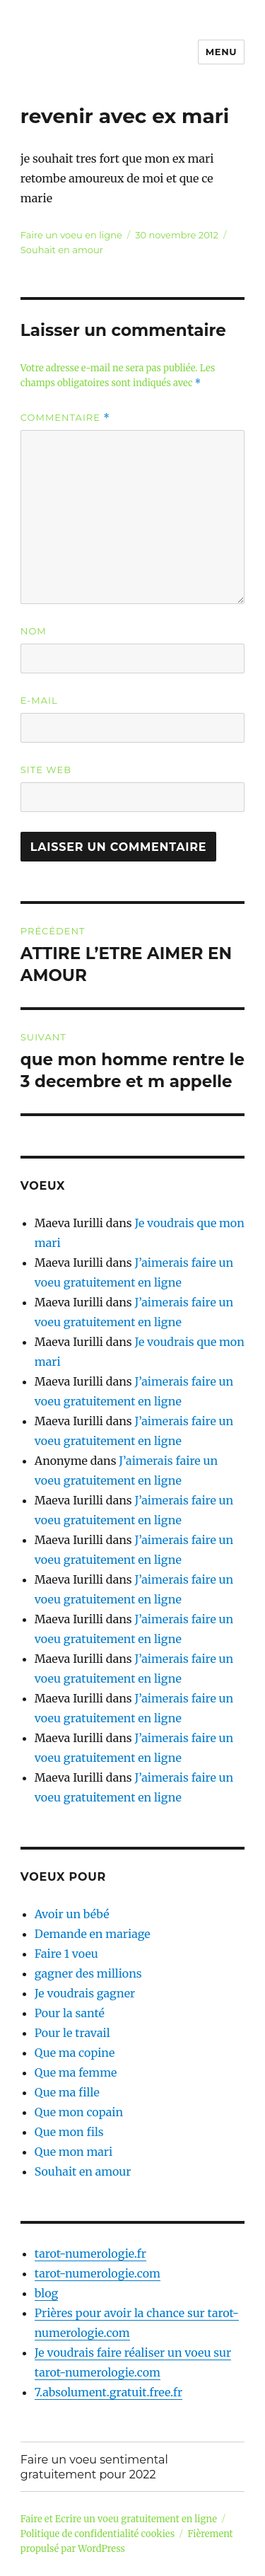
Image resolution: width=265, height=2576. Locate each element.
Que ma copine (74, 2053)
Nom (33, 631)
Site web (45, 769)
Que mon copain (79, 2112)
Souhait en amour (61, 249)
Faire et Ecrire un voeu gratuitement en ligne (118, 2519)
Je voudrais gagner (85, 1993)
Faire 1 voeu (66, 1953)
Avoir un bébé (72, 1914)
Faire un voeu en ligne (71, 234)
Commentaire (65, 418)
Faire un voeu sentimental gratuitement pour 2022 (94, 2467)
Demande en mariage (93, 1934)
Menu (221, 51)
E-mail (39, 700)
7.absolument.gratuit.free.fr (108, 2392)
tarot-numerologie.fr (90, 2253)
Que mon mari (73, 2152)
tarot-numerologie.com (97, 2273)
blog (46, 2293)
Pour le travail (72, 2033)
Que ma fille (67, 2092)
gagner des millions (88, 1973)
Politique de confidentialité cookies (97, 2534)
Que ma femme (76, 2072)
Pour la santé (70, 2013)
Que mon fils (69, 2132)
